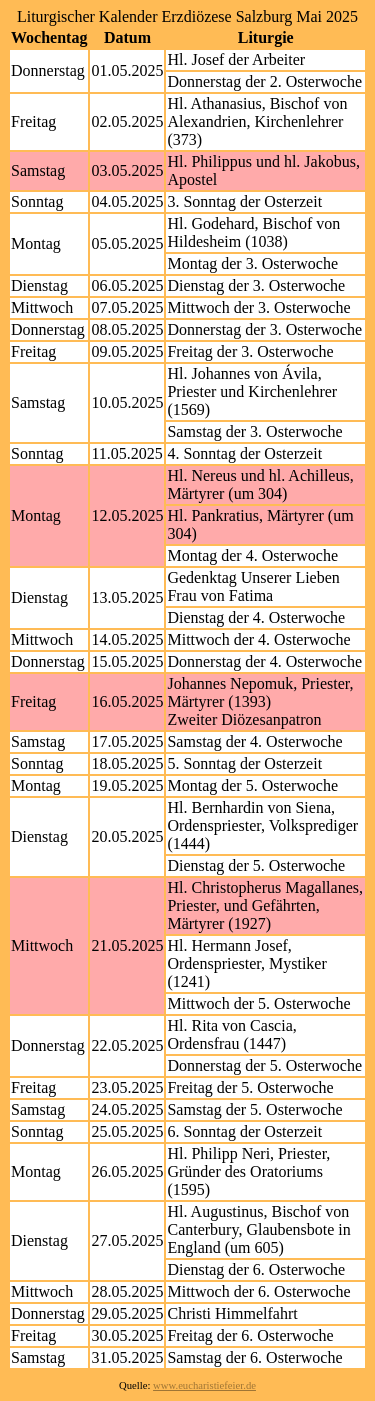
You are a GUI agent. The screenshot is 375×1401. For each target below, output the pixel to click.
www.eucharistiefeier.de (204, 1385)
